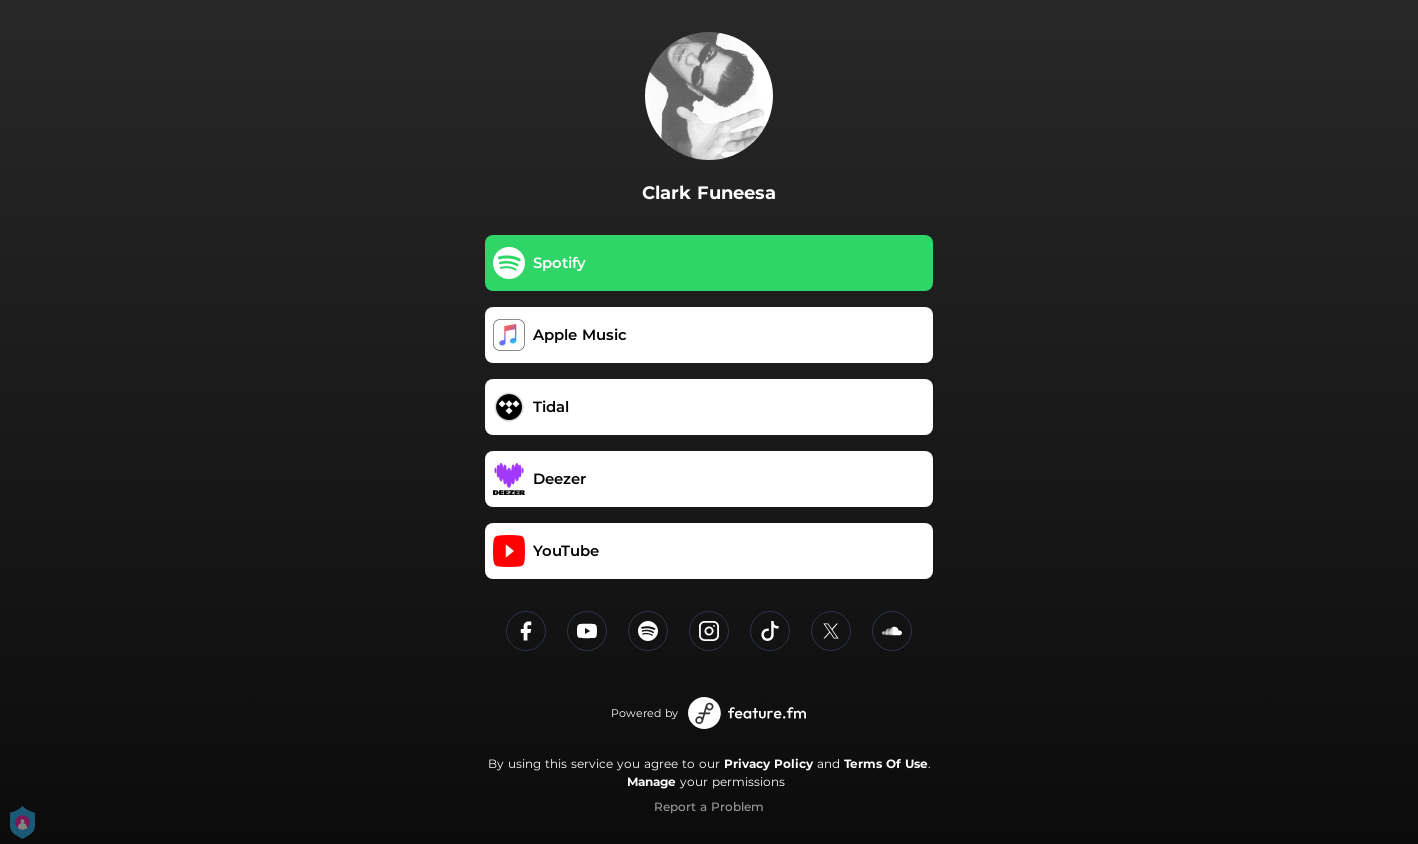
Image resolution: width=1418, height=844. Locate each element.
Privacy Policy (768, 763)
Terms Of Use (886, 763)
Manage (651, 781)
